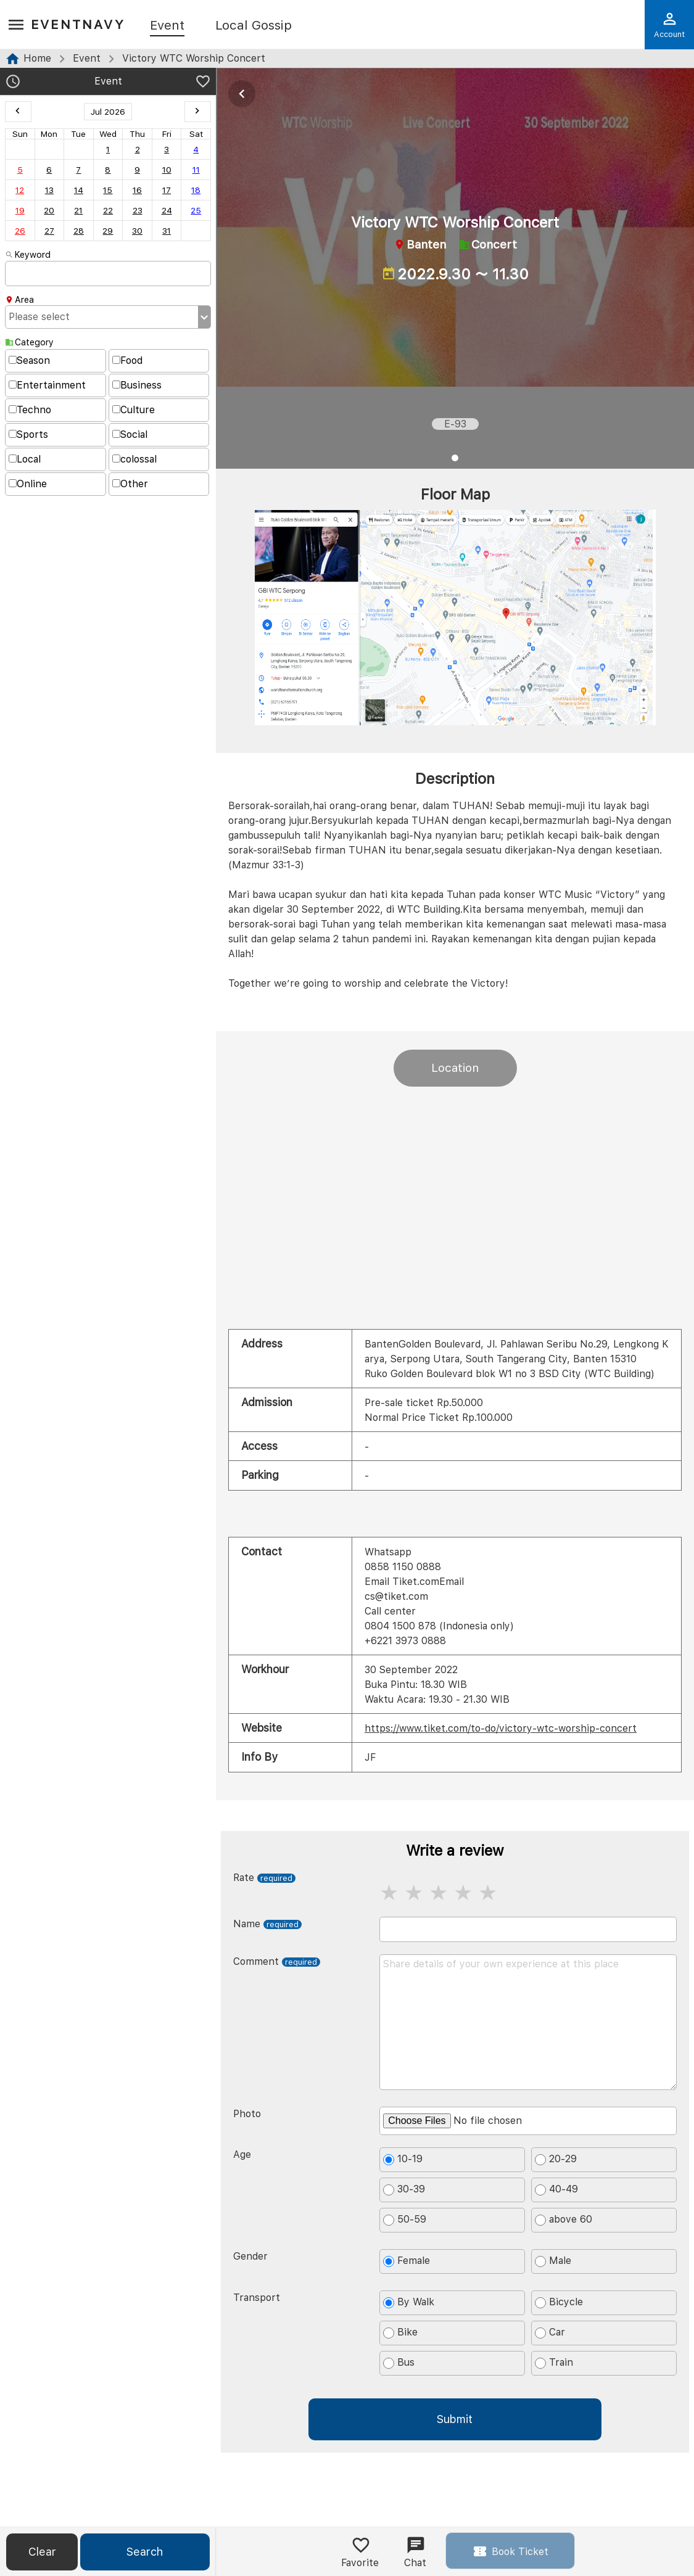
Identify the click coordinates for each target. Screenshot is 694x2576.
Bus (399, 2362)
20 (49, 210)
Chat (415, 2552)
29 (107, 231)
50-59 (404, 2219)
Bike (400, 2332)
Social (129, 434)
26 (20, 231)
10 (166, 170)
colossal (134, 459)
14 (78, 190)
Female (406, 2261)
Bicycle (559, 2302)
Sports (28, 434)
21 (78, 210)
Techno (30, 410)
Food (127, 360)
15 (107, 190)
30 (137, 231)
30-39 (404, 2189)
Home (37, 58)
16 (137, 190)
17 (166, 190)
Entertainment (47, 385)
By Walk (408, 2302)
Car (550, 2332)
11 (196, 170)
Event (167, 26)
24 (167, 210)
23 (138, 210)
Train (554, 2362)
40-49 (556, 2189)
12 (19, 190)
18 (195, 190)
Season (29, 360)
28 (78, 231)
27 (49, 231)
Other (130, 484)
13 (49, 190)
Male (553, 2261)
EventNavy (78, 24)
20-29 (556, 2159)
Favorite (360, 2552)
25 (196, 210)
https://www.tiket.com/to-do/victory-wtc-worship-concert (501, 1728)
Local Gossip (253, 26)
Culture (133, 410)
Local (25, 459)
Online (28, 484)
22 (108, 210)
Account (669, 24)
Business (137, 385)
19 (20, 210)
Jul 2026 (108, 112)
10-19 (403, 2159)
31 (166, 231)
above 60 (563, 2219)
